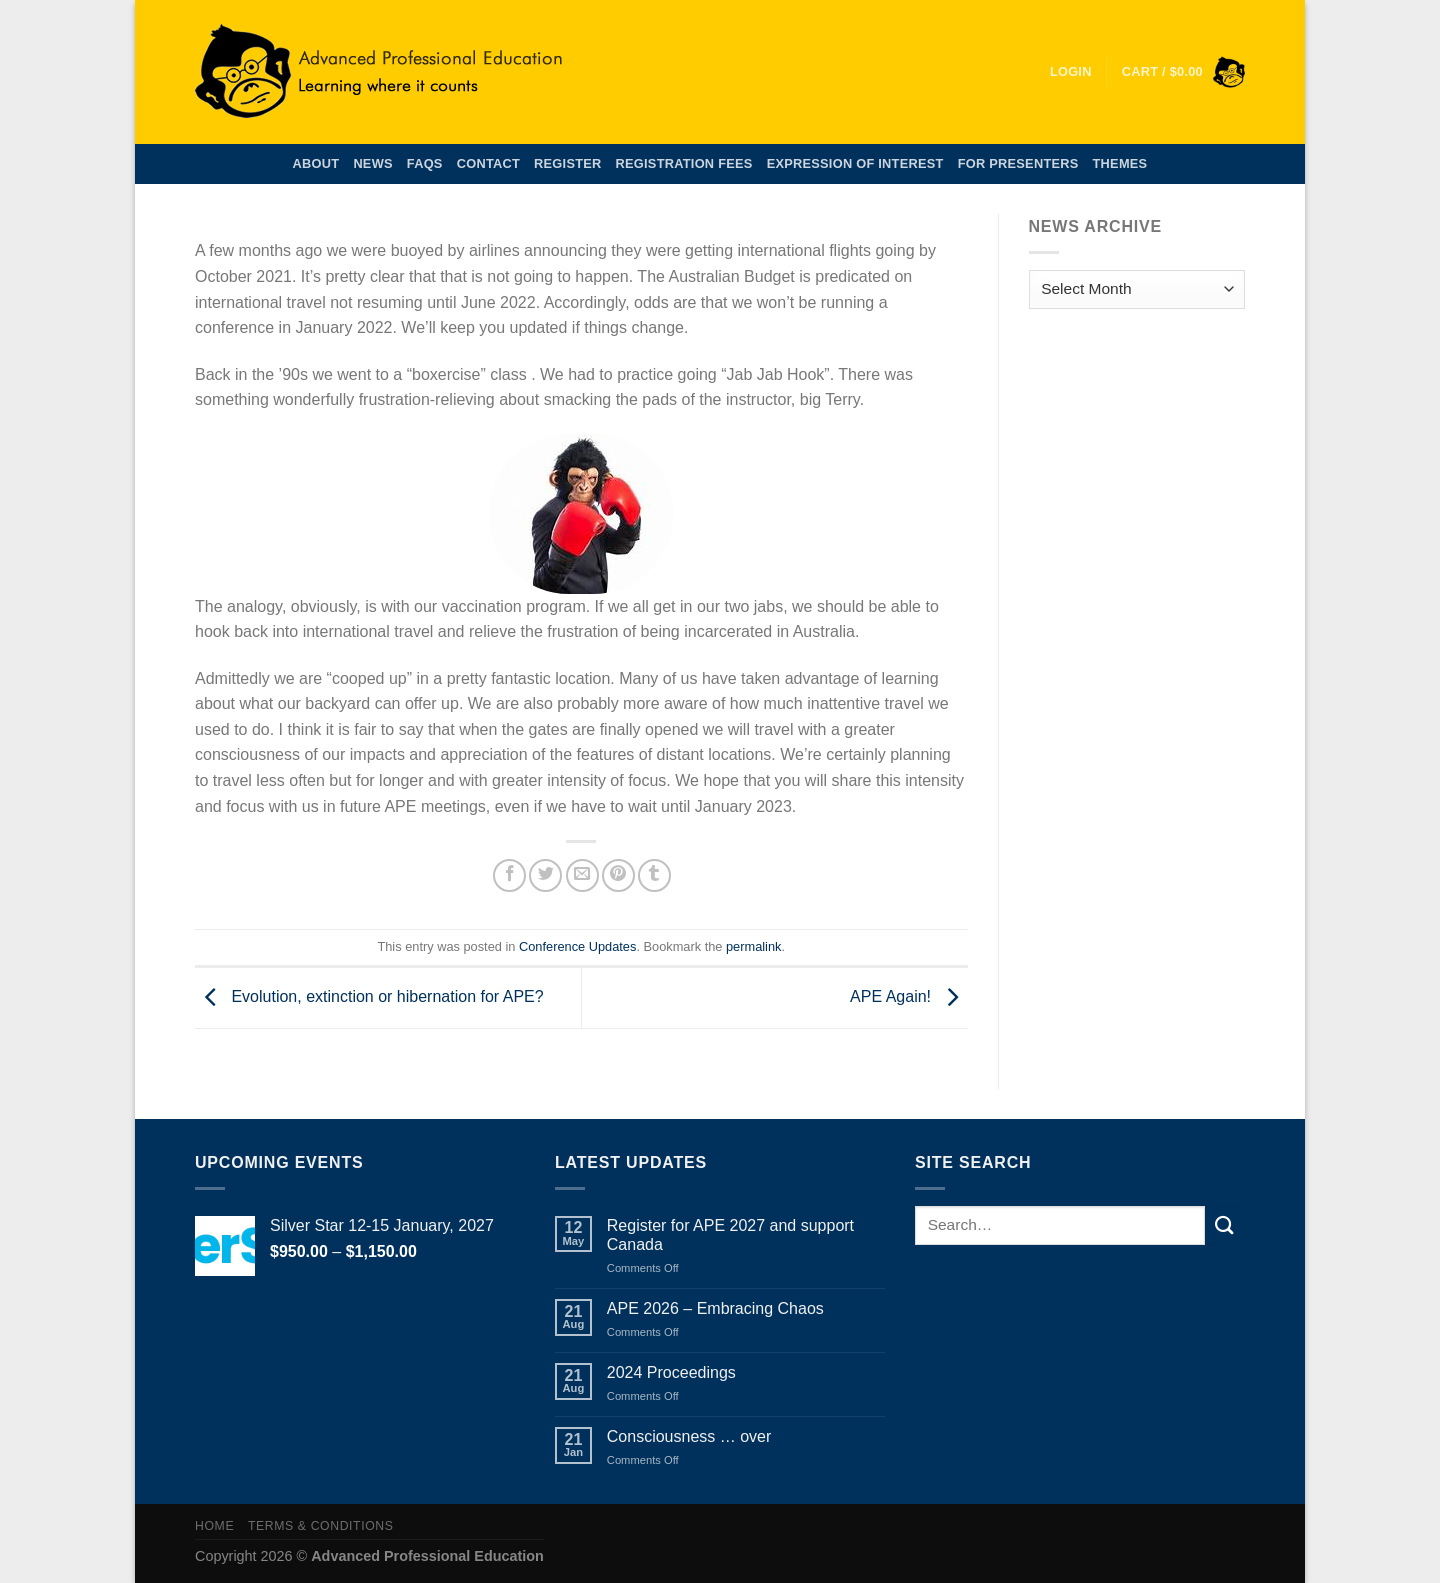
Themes (1120, 163)
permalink (753, 946)
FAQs (425, 163)
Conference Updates (577, 946)
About (316, 163)
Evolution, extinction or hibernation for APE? (369, 996)
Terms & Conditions (321, 1526)
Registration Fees (684, 163)
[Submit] (1225, 1225)
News (372, 163)
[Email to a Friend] (582, 875)
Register (567, 163)
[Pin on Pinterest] (618, 875)
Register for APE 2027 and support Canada (730, 1235)
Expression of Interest (855, 163)
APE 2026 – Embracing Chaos (715, 1308)
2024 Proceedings (671, 1372)
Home (214, 1526)
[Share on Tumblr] (654, 875)
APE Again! (908, 996)
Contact (488, 163)
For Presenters (1018, 163)
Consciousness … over (689, 1436)
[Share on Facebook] (509, 875)
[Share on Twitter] (545, 875)
